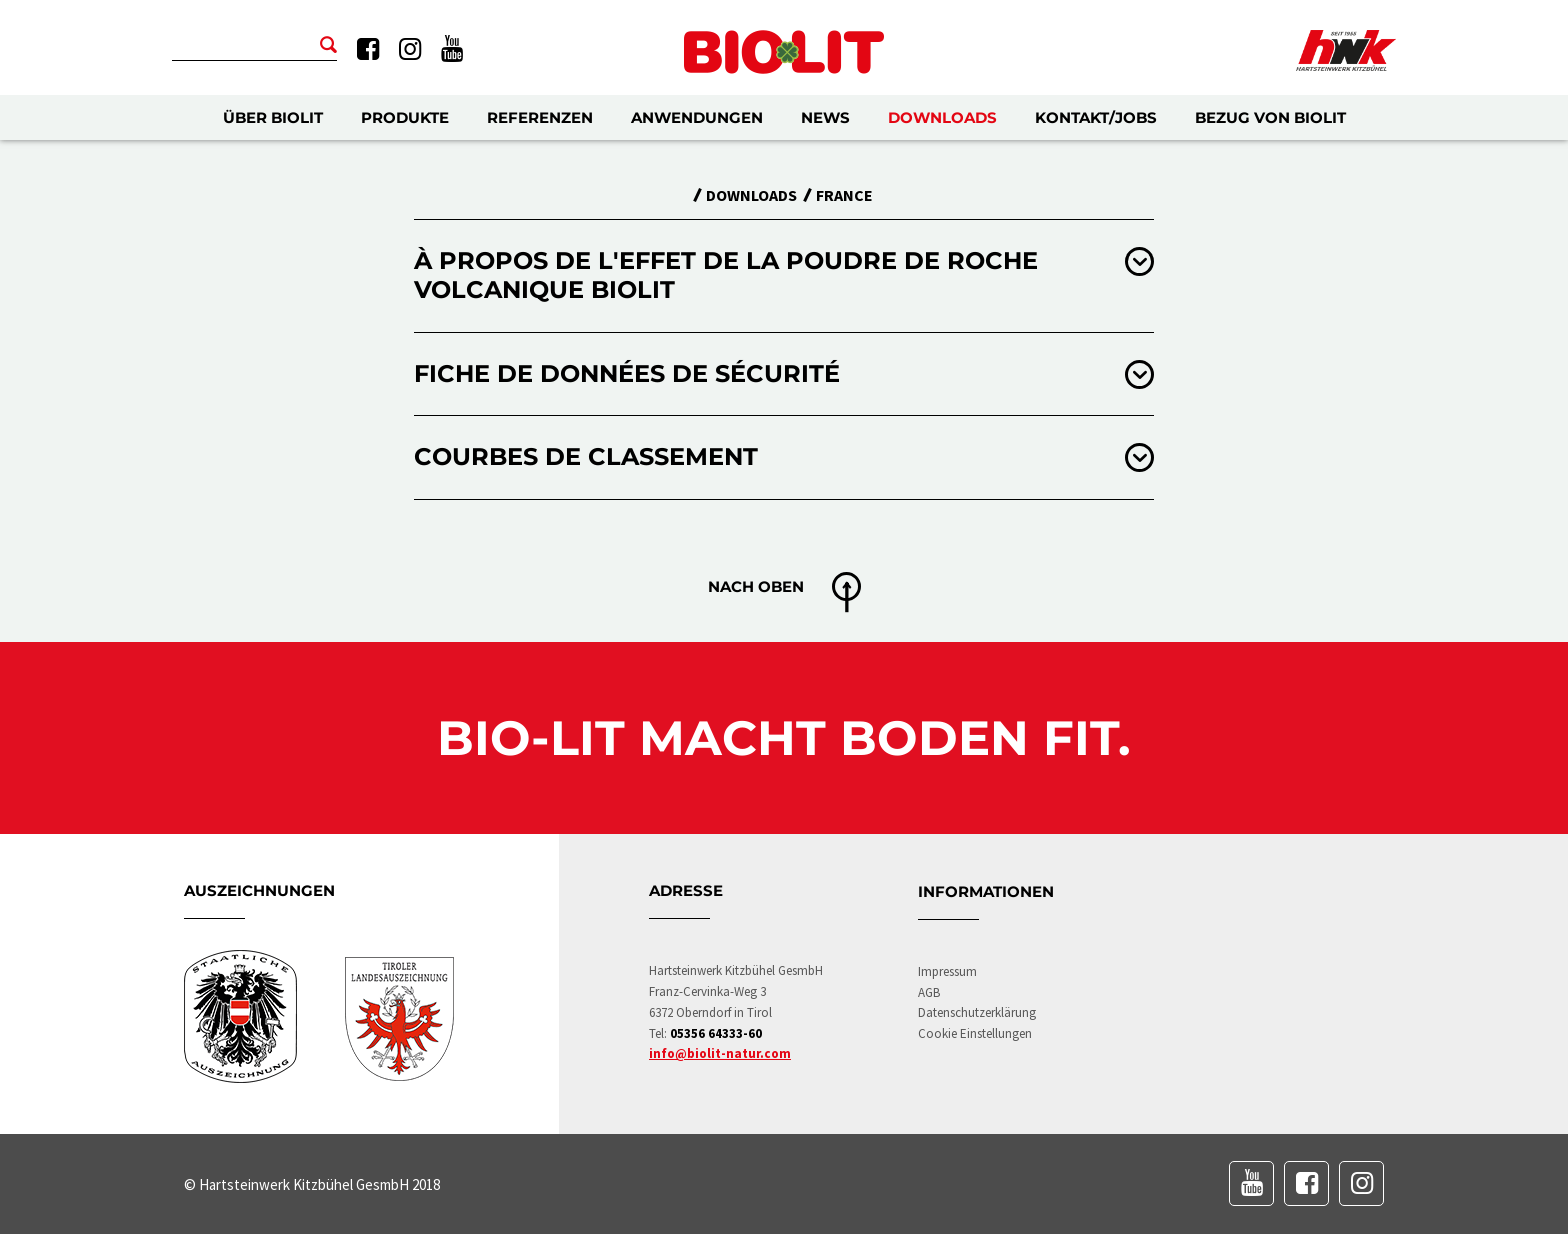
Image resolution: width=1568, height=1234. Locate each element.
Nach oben (756, 586)
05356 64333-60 (716, 1033)
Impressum (947, 971)
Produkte (405, 117)
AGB (929, 992)
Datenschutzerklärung (977, 1012)
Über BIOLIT (273, 117)
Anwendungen (697, 117)
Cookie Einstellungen (975, 1033)
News (825, 117)
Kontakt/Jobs (1096, 117)
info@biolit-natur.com (720, 1053)
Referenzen (540, 117)
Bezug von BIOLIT (1270, 117)
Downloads (942, 117)
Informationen (986, 891)
